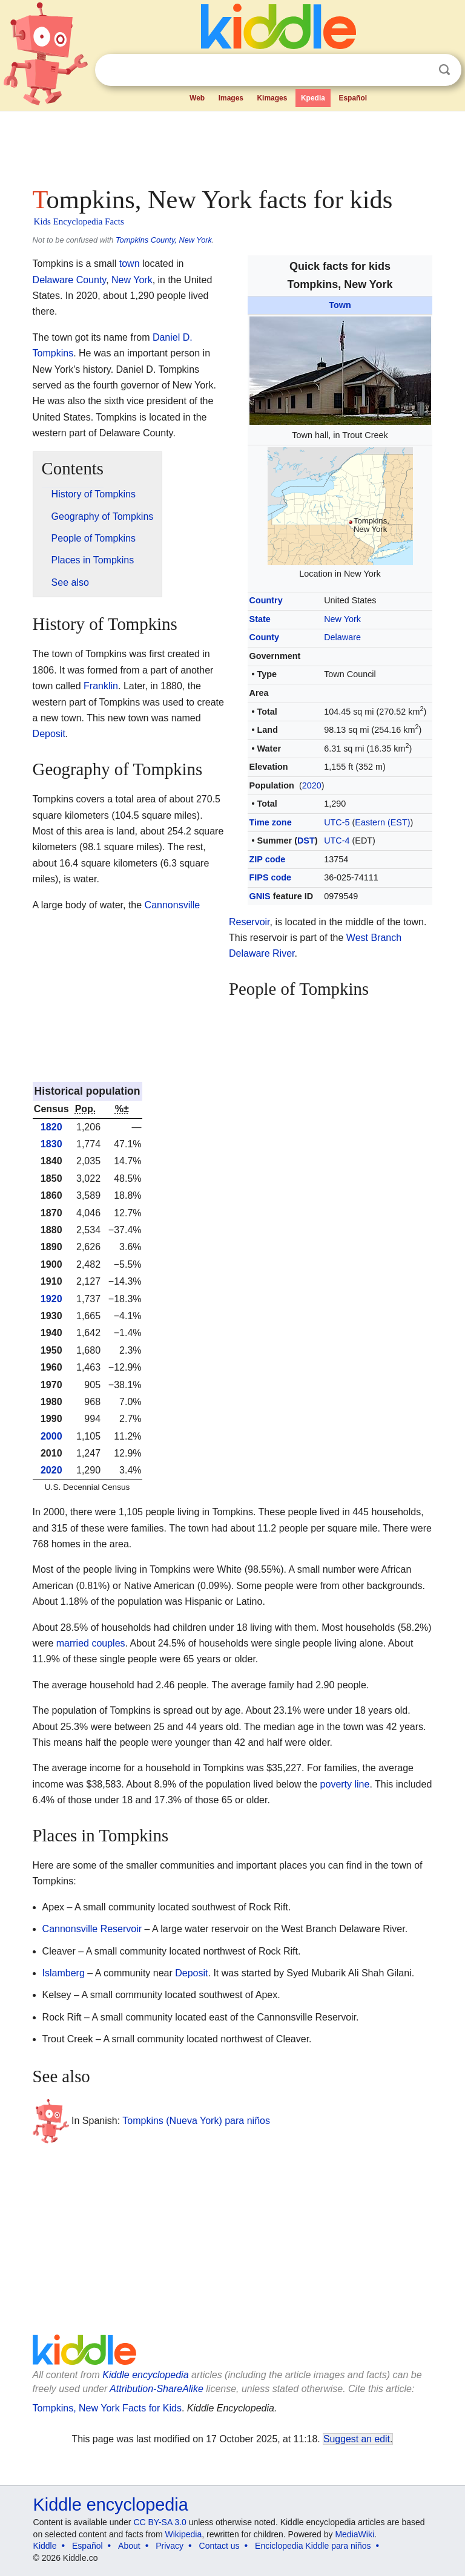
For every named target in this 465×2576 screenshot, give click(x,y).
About (129, 2546)
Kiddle (45, 2546)
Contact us (219, 2546)
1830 (51, 1144)
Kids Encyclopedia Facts (79, 221)
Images (231, 98)
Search (444, 70)
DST (306, 840)
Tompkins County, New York (164, 239)
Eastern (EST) (382, 822)
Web (197, 98)
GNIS (260, 896)
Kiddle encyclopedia (145, 2375)
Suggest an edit (356, 2439)
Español (352, 98)
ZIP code (267, 859)
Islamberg (63, 1973)
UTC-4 (336, 840)
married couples (90, 1643)
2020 (312, 785)
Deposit (49, 734)
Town (340, 305)
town (129, 263)
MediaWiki (354, 2534)
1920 (51, 1299)
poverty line (345, 1784)
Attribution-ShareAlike (156, 2389)
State (260, 619)
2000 (51, 1436)
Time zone (270, 822)
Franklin (101, 686)
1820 (51, 1127)
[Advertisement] (233, 145)
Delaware (342, 637)
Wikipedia (183, 2534)
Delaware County (70, 280)
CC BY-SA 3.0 (159, 2522)
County (264, 637)
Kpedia (313, 98)
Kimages (272, 98)
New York (342, 619)
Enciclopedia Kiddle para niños (313, 2546)
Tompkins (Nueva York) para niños (196, 2121)
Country (266, 600)
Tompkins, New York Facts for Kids (107, 2408)
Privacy (169, 2546)
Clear (419, 70)
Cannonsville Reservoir (92, 1929)
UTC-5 (336, 822)
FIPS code (270, 877)
